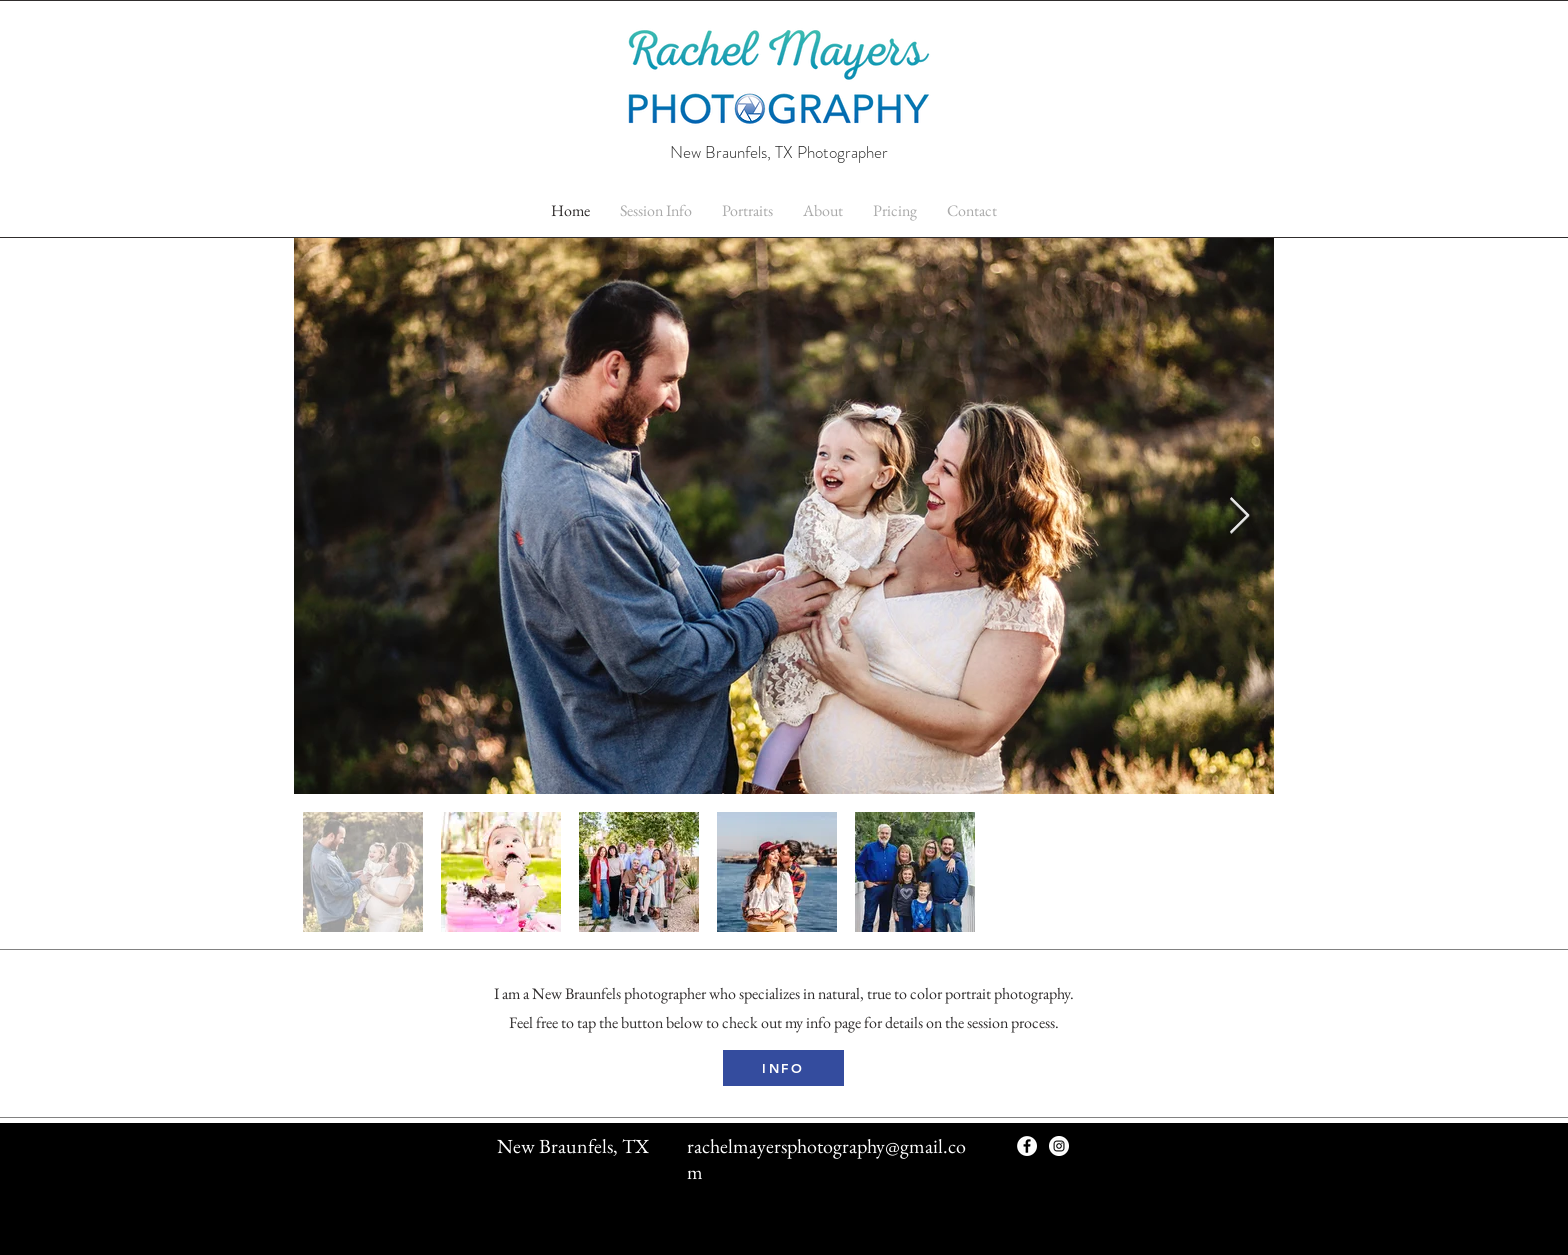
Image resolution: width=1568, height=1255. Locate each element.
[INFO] (783, 1068)
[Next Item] (1239, 516)
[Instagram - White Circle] (1059, 1146)
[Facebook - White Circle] (1027, 1146)
